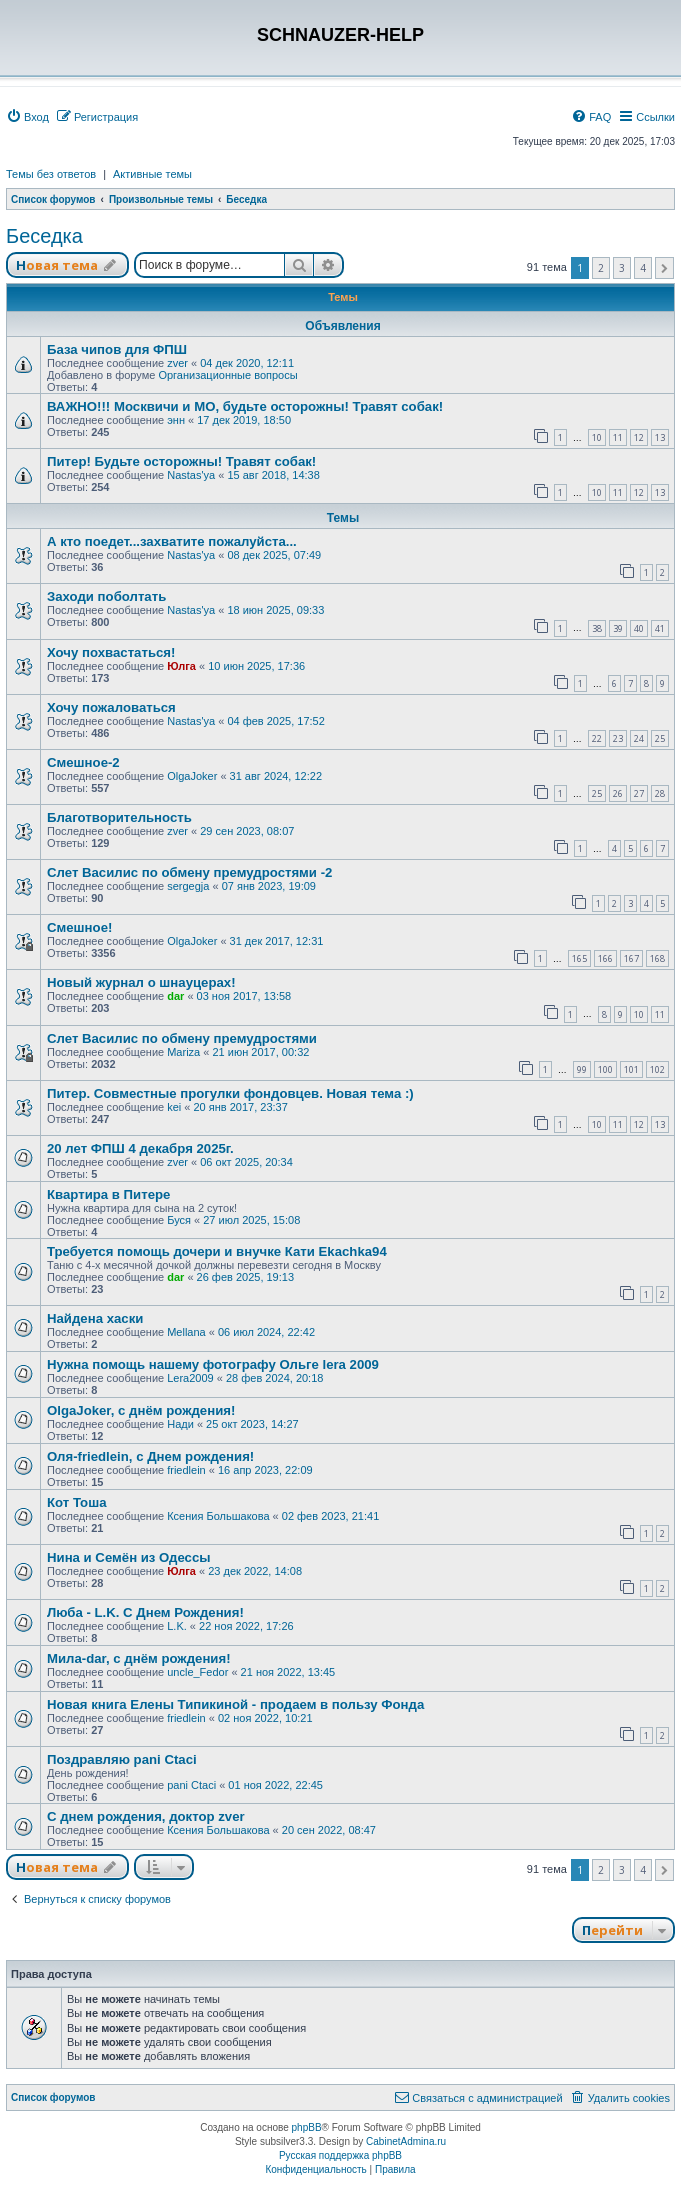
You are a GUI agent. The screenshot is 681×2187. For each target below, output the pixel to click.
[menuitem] (27, 117)
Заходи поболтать (106, 596)
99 (582, 1069)
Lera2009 (190, 1378)
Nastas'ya (191, 475)
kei (174, 1107)
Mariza (183, 1052)
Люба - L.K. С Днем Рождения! (145, 1612)
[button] (664, 268)
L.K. (177, 1626)
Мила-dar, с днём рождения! (139, 1658)
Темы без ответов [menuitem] (51, 174)
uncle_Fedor (197, 1672)
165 (579, 958)
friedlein (186, 1470)
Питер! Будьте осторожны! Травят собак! (181, 461)
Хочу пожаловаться (111, 707)
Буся (179, 1220)
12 (639, 437)
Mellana (186, 1332)
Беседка (44, 236)
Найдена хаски (95, 1318)
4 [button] (643, 268)
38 (597, 628)
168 (657, 958)
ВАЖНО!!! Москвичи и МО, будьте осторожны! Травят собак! (245, 406)
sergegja (188, 886)
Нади (180, 1424)
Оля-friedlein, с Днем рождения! (150, 1456)
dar (175, 996)
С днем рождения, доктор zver (146, 1816)
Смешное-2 (83, 762)
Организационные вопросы (227, 375)
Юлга (181, 666)
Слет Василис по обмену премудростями (182, 1038)
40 (639, 628)
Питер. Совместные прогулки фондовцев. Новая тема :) (230, 1093)
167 (631, 958)
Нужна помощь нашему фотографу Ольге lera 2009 (213, 1364)
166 (605, 958)
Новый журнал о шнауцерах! (141, 982)
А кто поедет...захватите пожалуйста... (172, 541)
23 (618, 738)
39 (618, 628)
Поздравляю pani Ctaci (122, 1759)
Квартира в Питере (108, 1194)
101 (631, 1069)
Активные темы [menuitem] (152, 174)
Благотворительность (119, 817)
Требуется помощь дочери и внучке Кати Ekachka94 (217, 1251)
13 (660, 437)
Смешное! (79, 927)
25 (660, 738)
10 (597, 437)
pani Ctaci (191, 1785)
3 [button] (622, 268)
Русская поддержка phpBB (340, 2155)
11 (618, 437)
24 (639, 738)
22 (597, 738)
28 (660, 793)
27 (639, 793)
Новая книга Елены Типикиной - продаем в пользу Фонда (235, 1704)
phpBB (307, 2127)
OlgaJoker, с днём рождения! (141, 1410)
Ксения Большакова (218, 1516)
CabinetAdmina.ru (406, 2141)
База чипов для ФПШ (117, 349)
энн (176, 420)
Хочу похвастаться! (111, 652)
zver (177, 363)
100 (605, 1069)
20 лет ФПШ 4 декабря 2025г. (140, 1148)
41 (660, 628)
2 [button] (601, 268)
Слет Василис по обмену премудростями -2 (189, 872)
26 (618, 793)
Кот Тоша (77, 1502)
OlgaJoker (192, 776)
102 (657, 1069)
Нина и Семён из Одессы (129, 1557)
